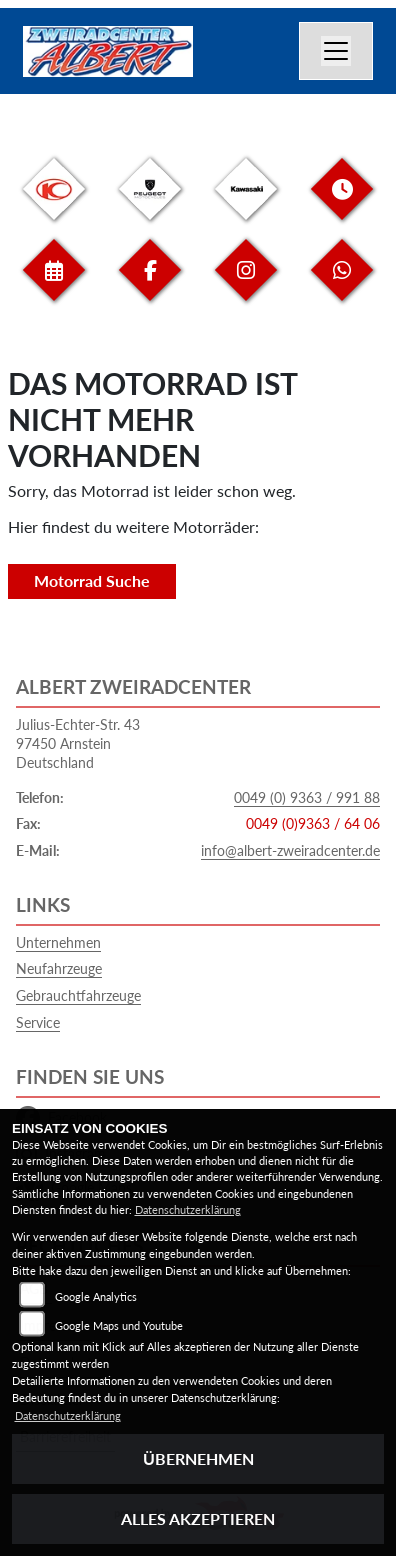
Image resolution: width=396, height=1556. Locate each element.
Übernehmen (198, 1458)
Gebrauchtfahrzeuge (78, 995)
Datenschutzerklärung (188, 1209)
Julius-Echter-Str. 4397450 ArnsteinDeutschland (78, 743)
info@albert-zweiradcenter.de (290, 850)
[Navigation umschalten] (336, 51)
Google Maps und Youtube (119, 1325)
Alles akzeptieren (198, 1518)
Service (38, 1022)
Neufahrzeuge (59, 968)
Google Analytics (96, 1296)
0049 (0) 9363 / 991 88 (307, 797)
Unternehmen (58, 942)
